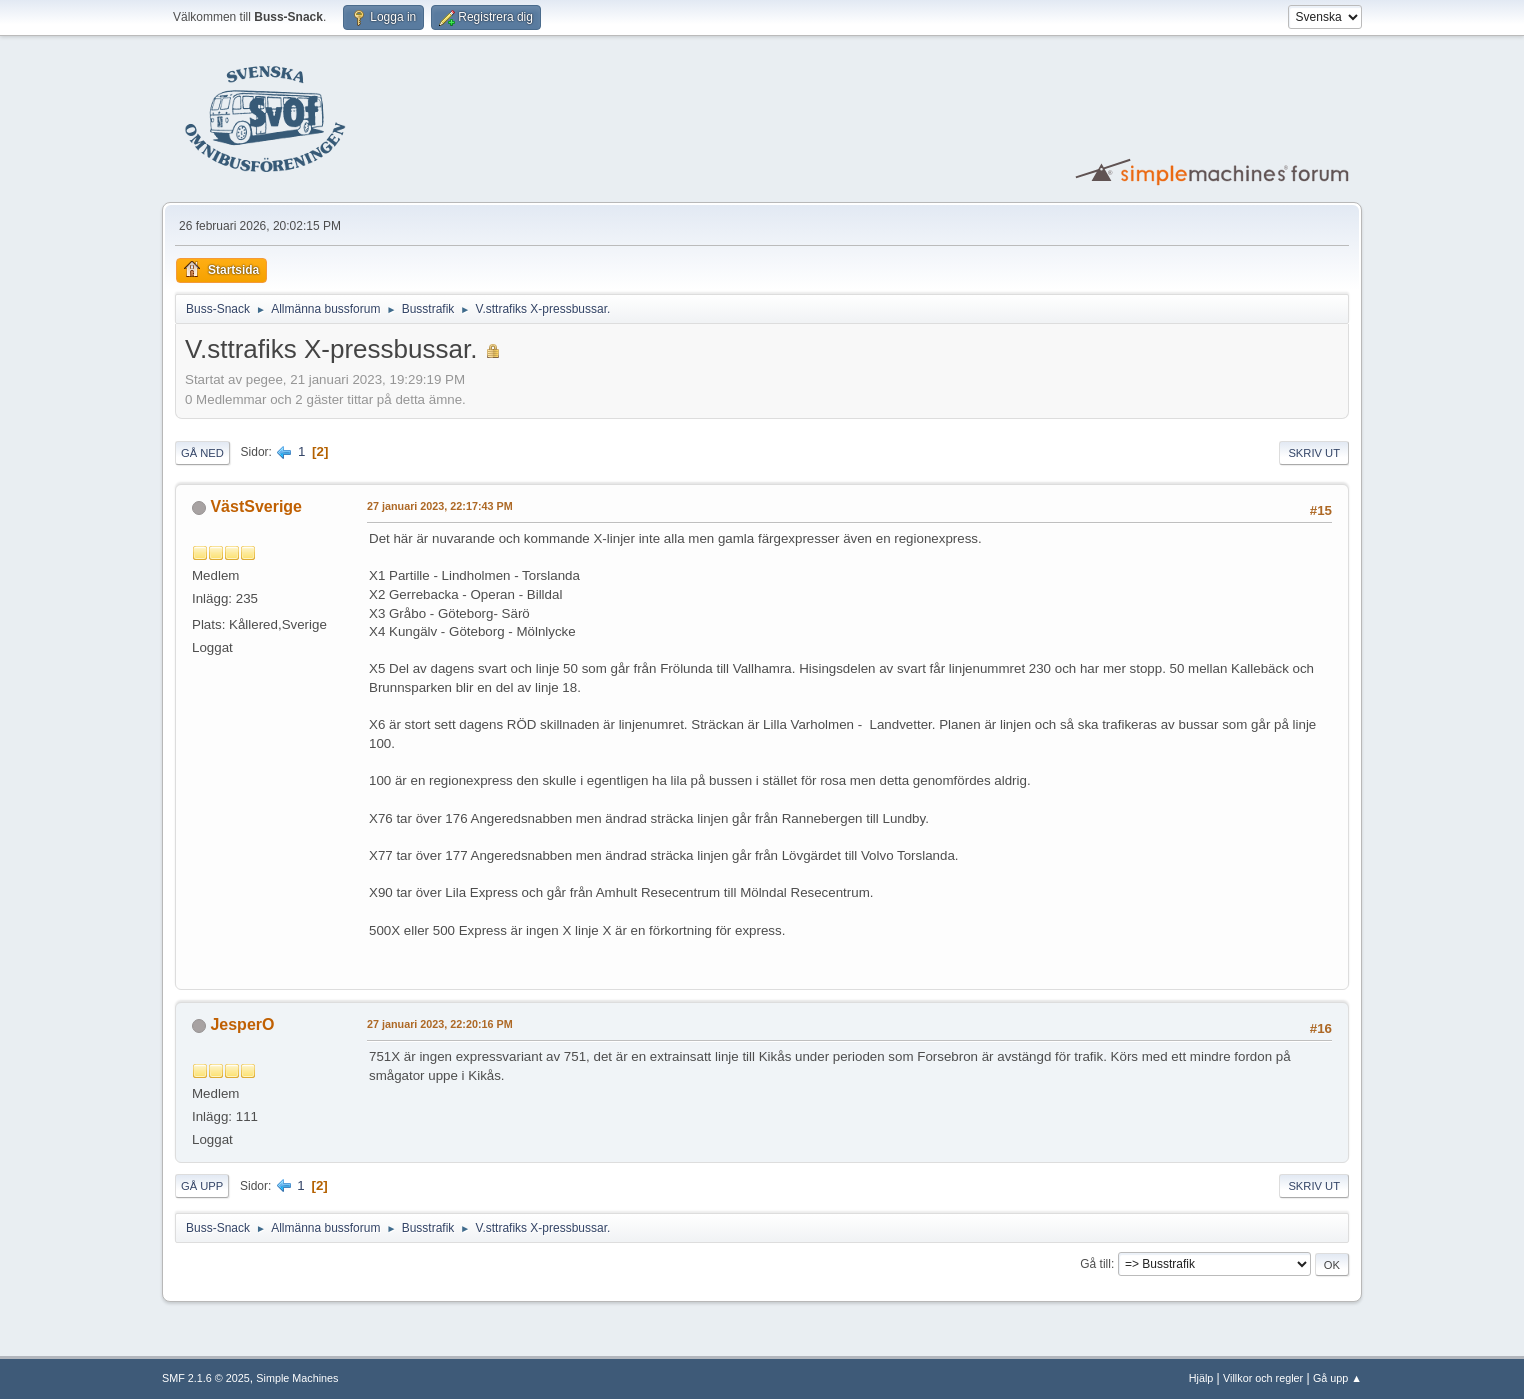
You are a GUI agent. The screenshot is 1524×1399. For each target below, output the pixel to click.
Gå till (1095, 1264)
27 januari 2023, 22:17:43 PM (440, 506)
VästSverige (256, 506)
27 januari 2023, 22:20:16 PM (440, 1024)
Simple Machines (297, 1378)
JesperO (242, 1024)
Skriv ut (1314, 453)
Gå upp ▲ (1337, 1378)
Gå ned (202, 453)
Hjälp (1201, 1378)
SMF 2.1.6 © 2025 (206, 1378)
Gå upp (202, 1186)
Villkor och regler (1263, 1378)
